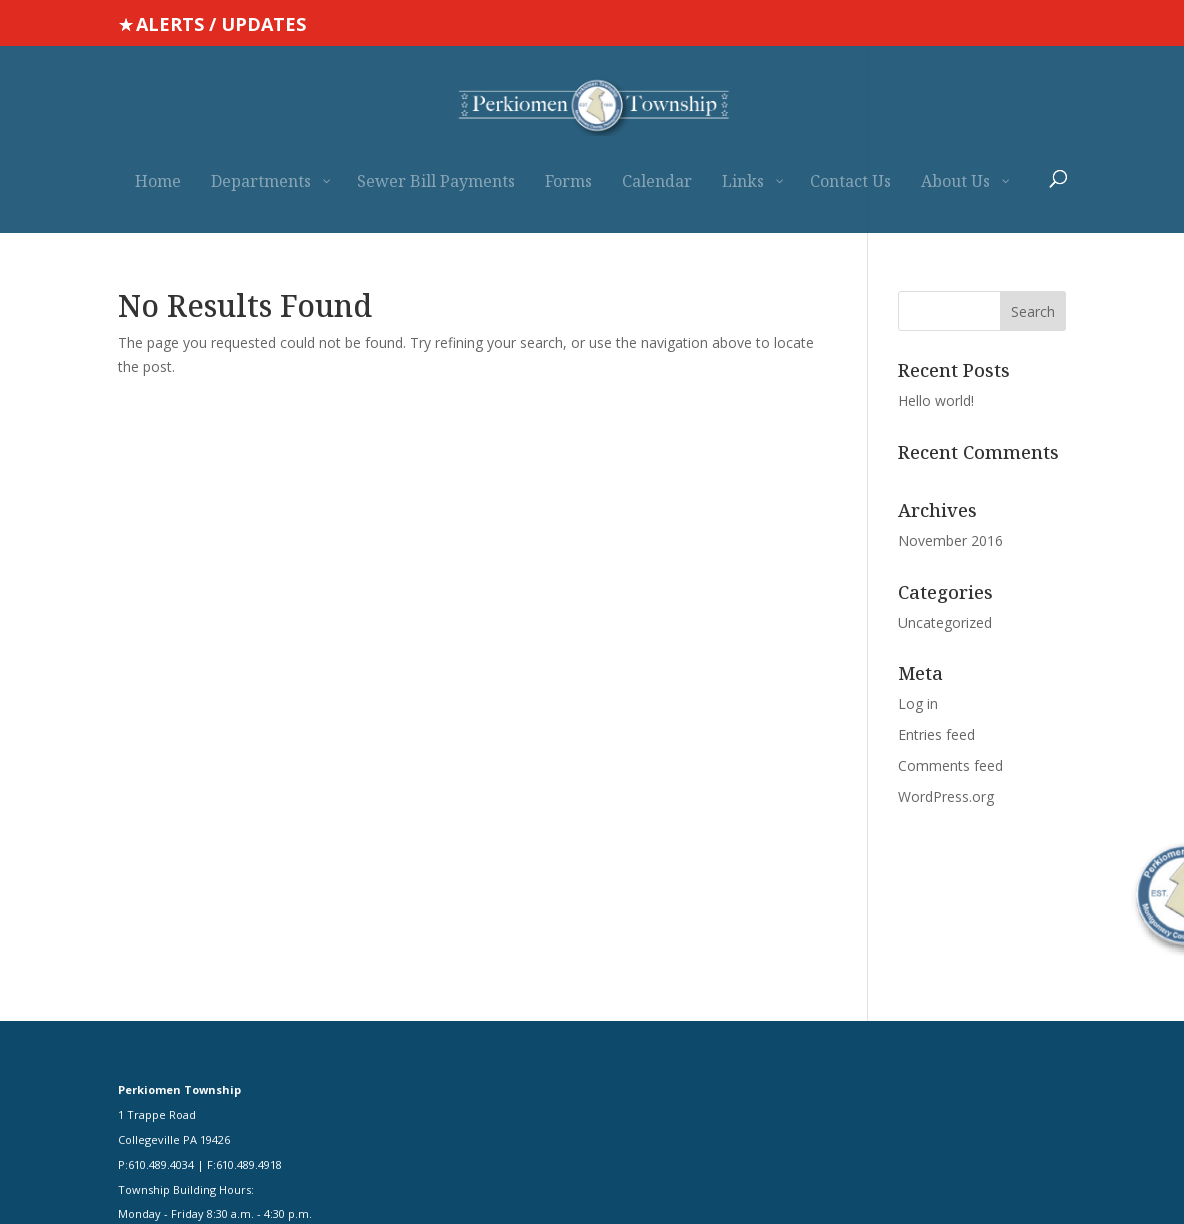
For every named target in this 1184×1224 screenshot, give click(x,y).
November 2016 (950, 540)
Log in (918, 703)
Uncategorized (945, 622)
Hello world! (936, 400)
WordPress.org (946, 796)
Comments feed (950, 765)
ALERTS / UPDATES (221, 24)
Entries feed (936, 734)
